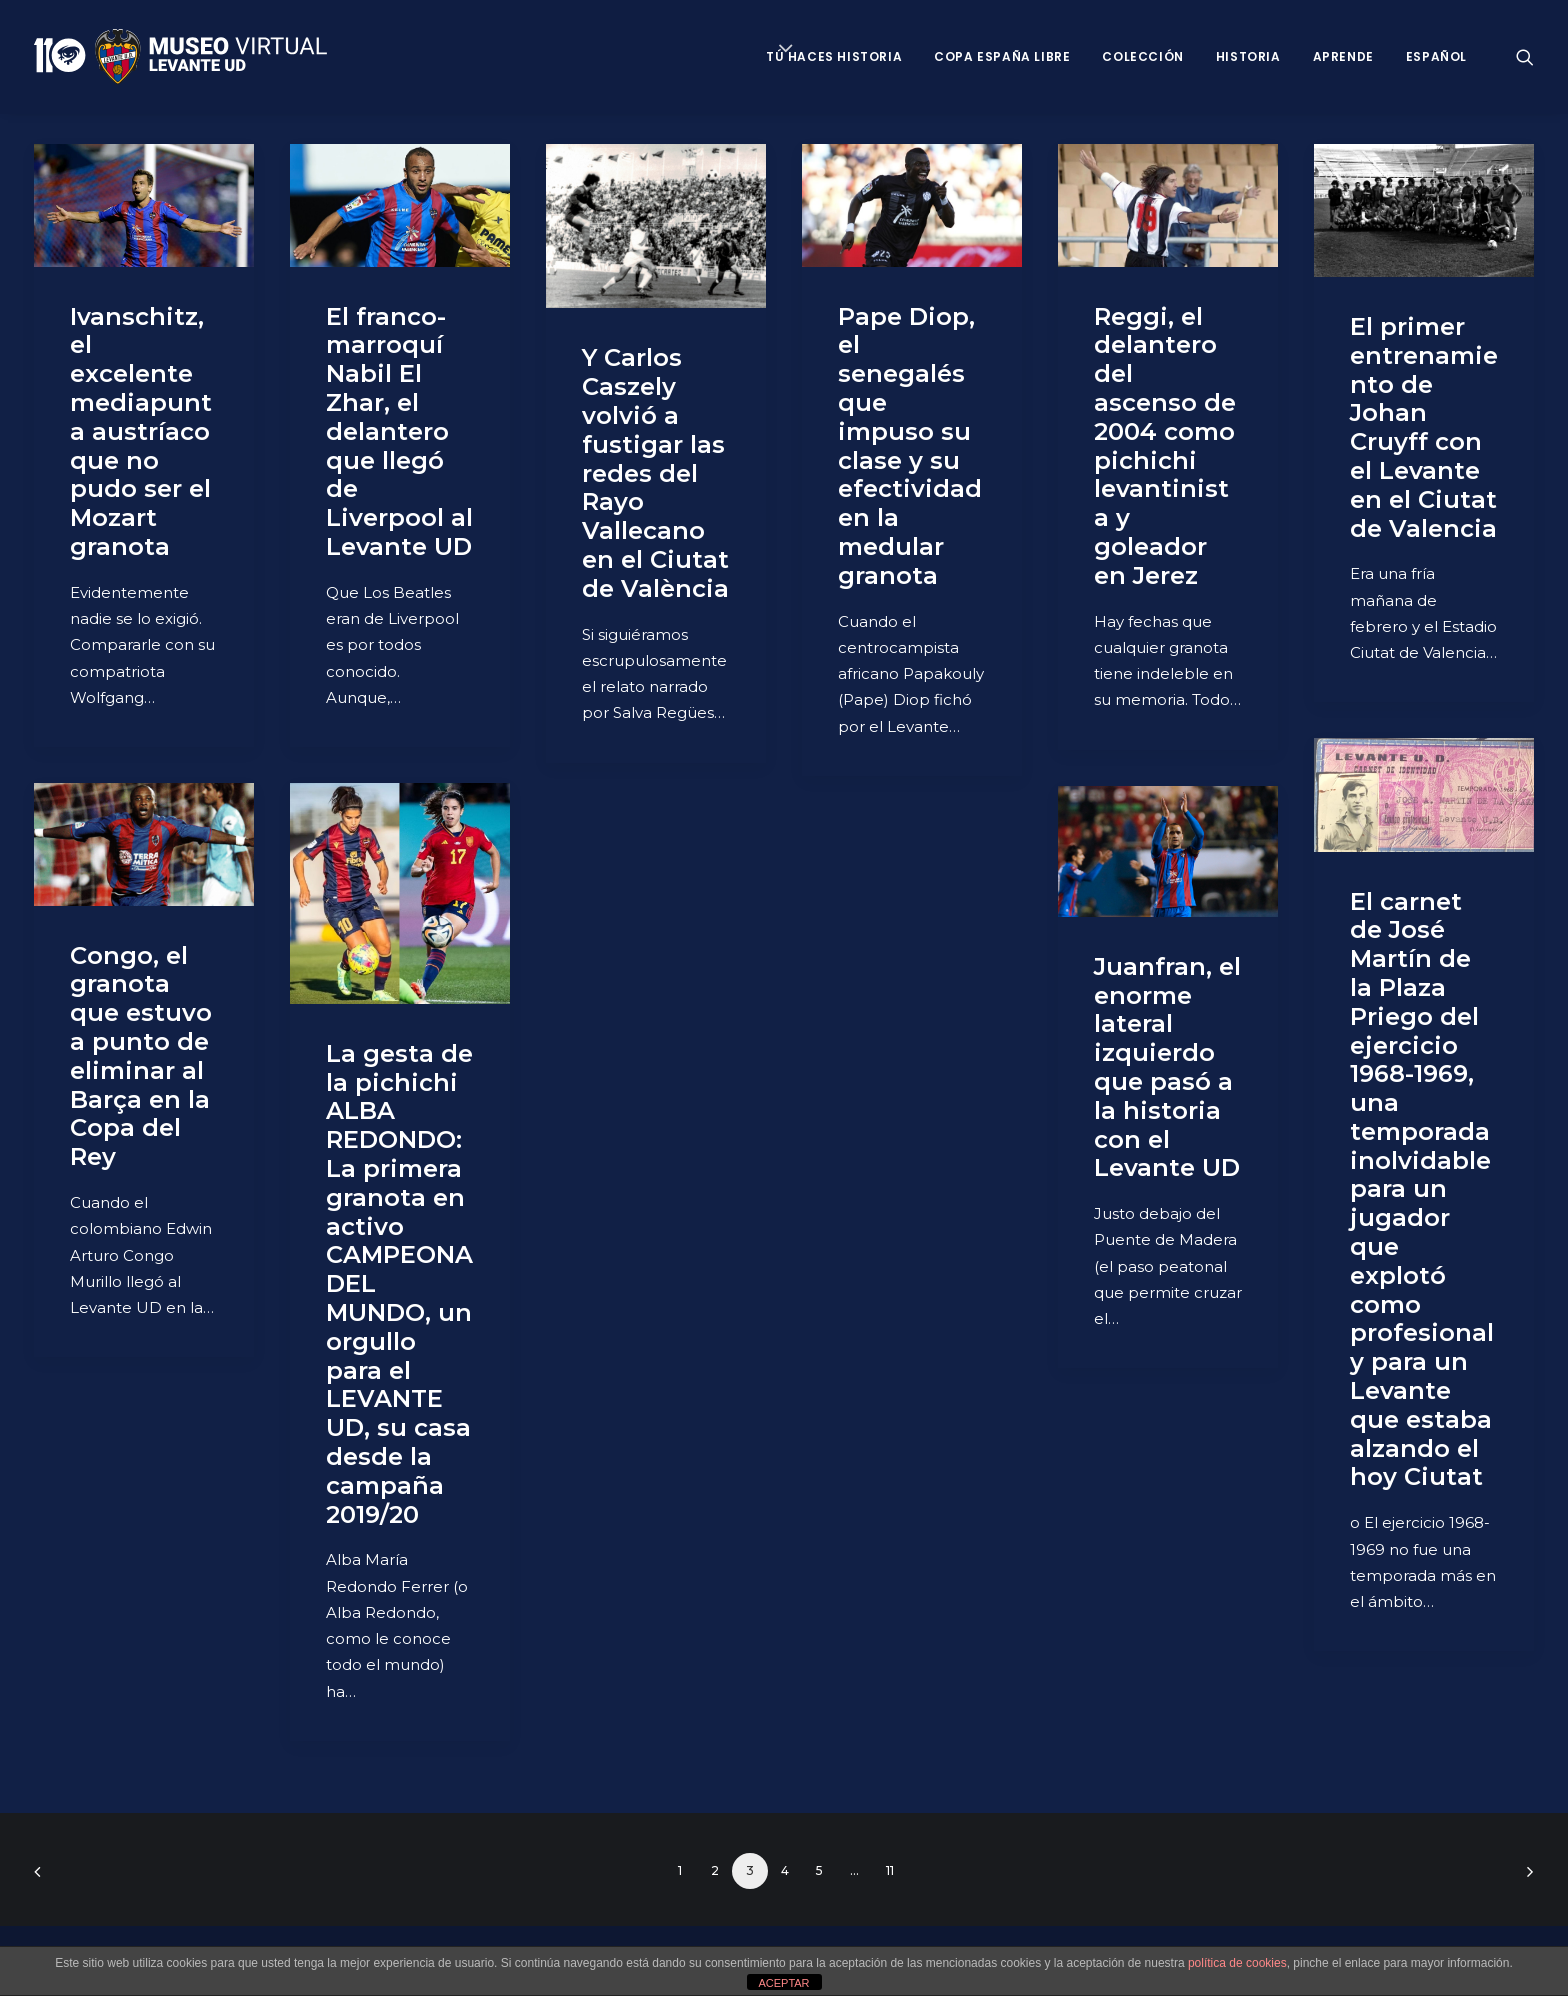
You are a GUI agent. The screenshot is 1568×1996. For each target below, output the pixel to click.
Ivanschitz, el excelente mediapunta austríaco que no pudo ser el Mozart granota (141, 431)
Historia (1248, 56)
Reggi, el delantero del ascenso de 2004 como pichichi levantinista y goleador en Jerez (1165, 446)
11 (890, 1870)
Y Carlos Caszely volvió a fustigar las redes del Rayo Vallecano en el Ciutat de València (655, 472)
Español (1436, 56)
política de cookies (1237, 1963)
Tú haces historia (834, 56)
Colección (1142, 56)
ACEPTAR (783, 1983)
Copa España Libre (1002, 56)
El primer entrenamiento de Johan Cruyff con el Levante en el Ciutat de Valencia (1424, 427)
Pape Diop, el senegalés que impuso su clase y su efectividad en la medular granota (910, 446)
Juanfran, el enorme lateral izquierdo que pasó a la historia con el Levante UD (1167, 1067)
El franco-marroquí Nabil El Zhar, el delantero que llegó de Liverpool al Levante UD (399, 431)
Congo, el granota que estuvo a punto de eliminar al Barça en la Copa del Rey (141, 1056)
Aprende (1343, 56)
